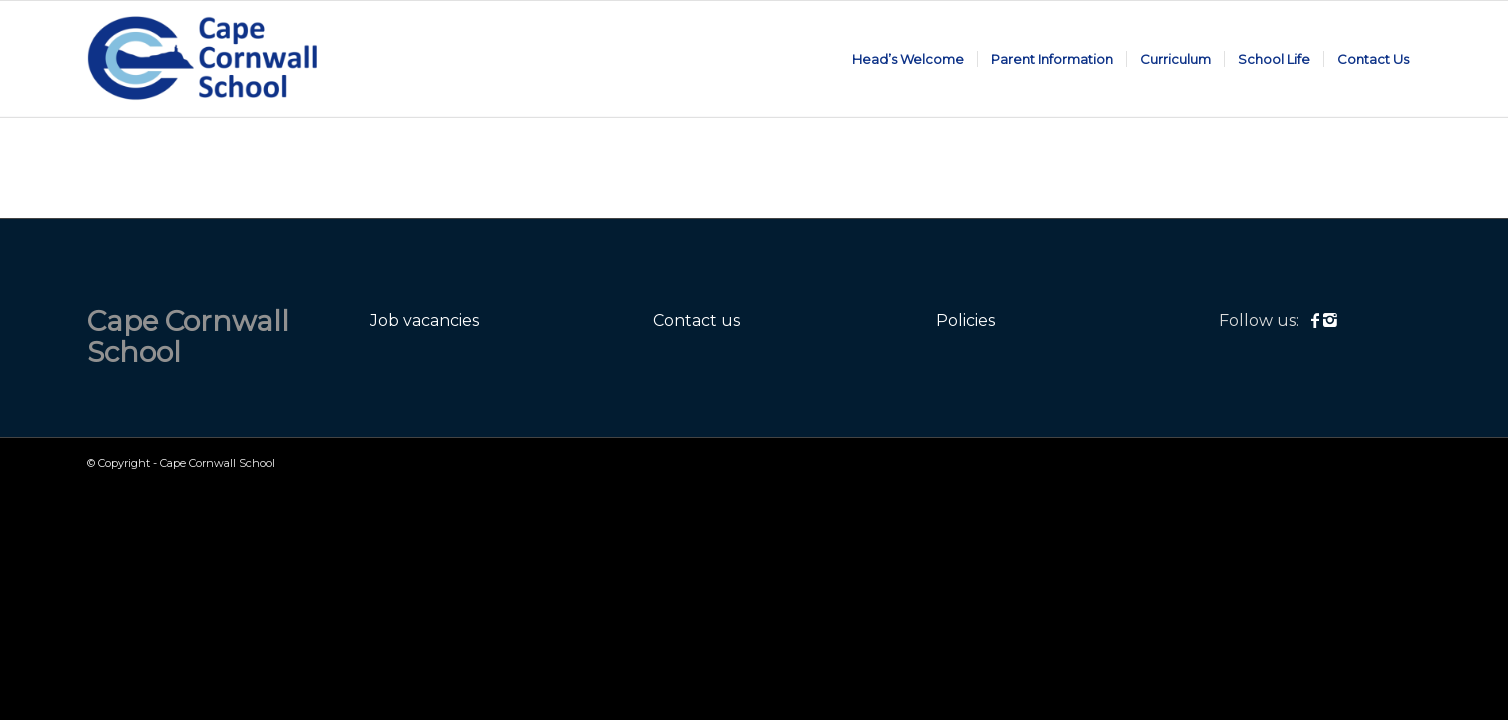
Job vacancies (424, 320)
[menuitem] (908, 59)
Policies (965, 320)
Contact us (696, 320)
